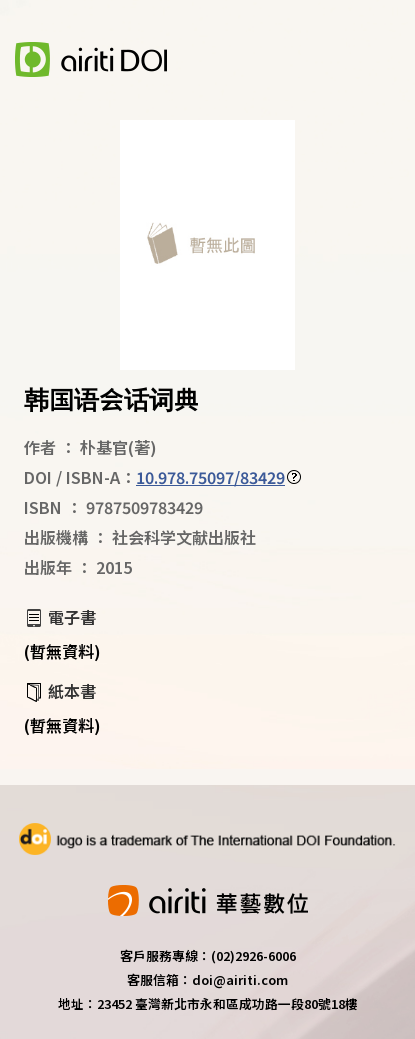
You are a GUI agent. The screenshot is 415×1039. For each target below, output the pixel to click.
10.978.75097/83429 (210, 477)
